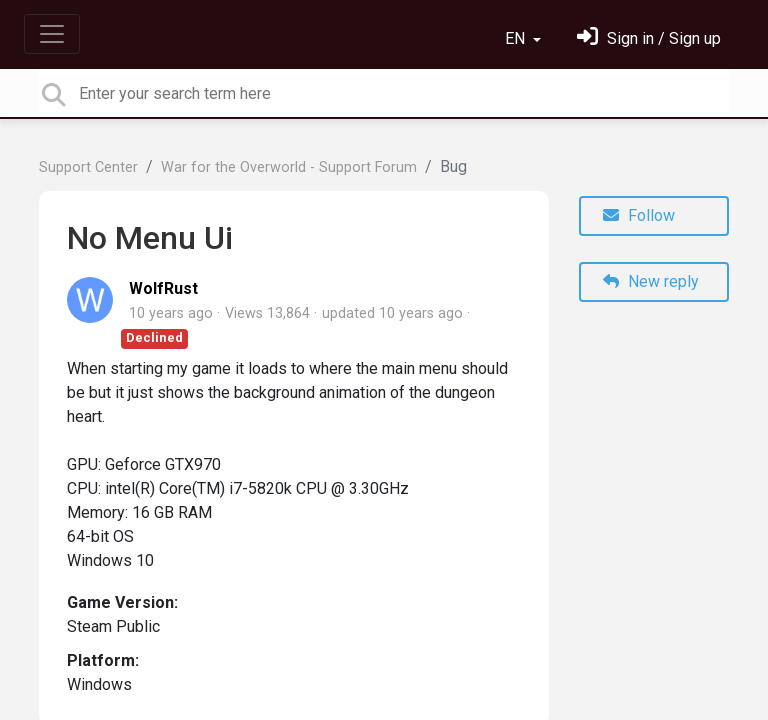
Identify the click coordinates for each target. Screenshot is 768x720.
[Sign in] (649, 38)
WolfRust (163, 288)
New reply (651, 281)
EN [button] (517, 38)
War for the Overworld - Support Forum (289, 167)
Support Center (88, 167)
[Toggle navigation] (52, 34)
